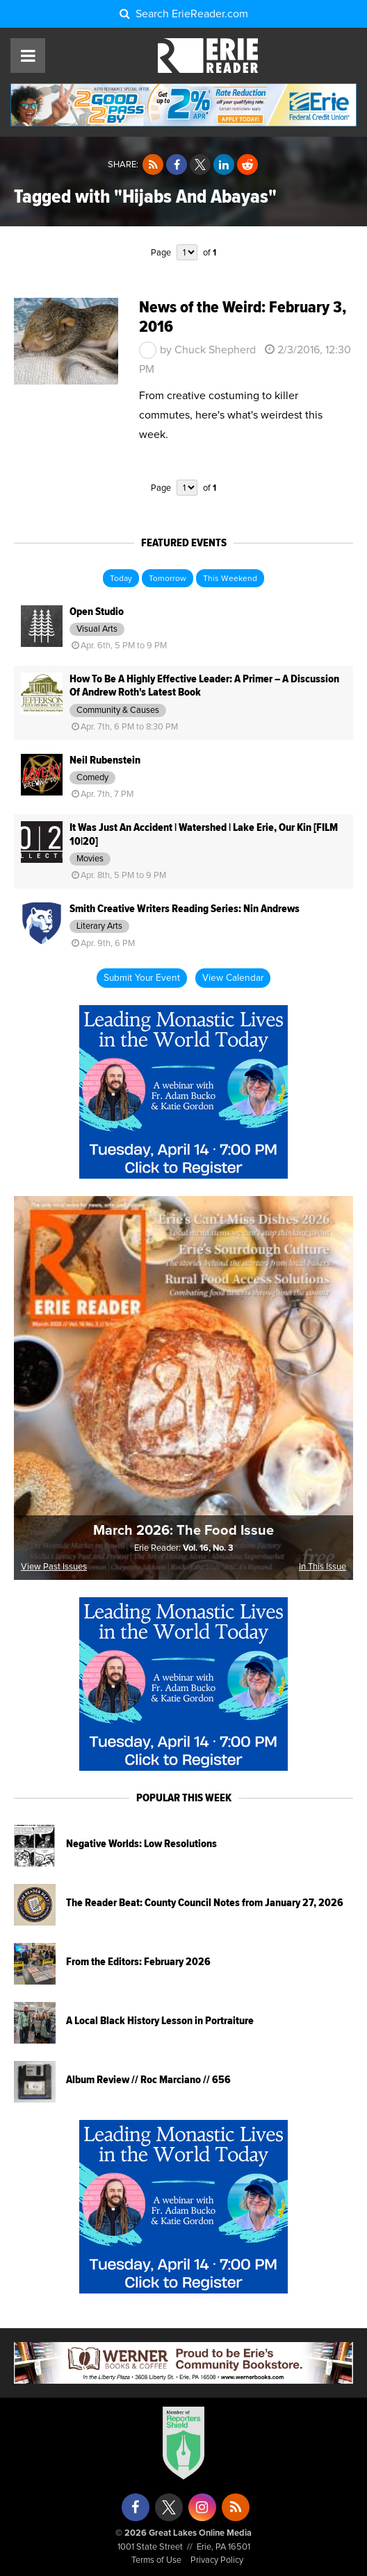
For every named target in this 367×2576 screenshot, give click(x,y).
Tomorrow (167, 579)
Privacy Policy (216, 2560)
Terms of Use (156, 2560)
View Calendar (232, 978)
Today (121, 579)
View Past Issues (54, 1567)
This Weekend (230, 579)
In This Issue (322, 1567)
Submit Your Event (142, 978)
